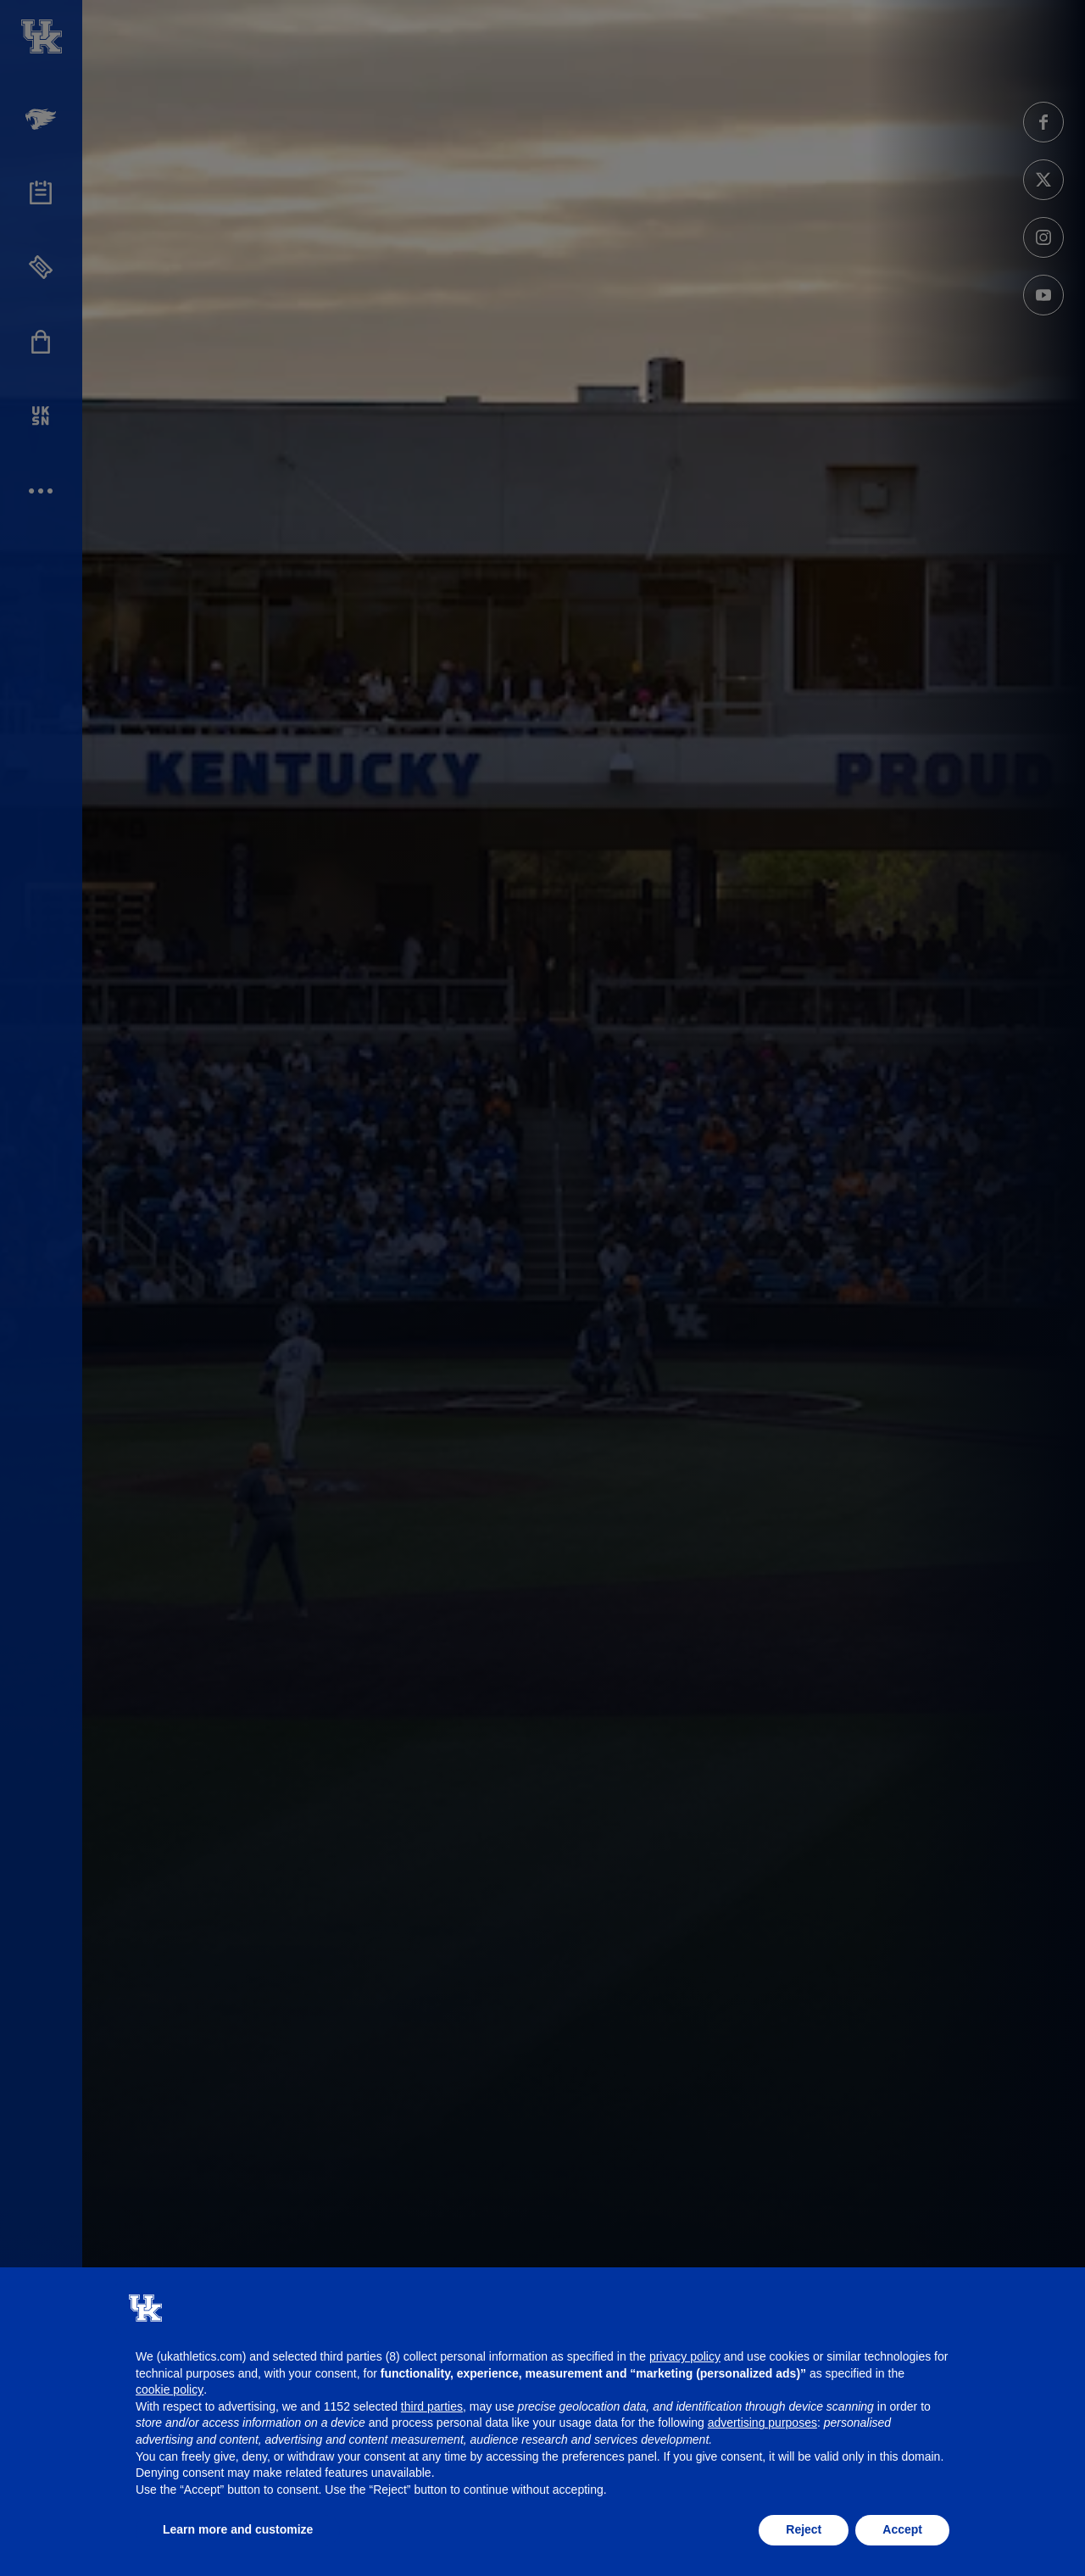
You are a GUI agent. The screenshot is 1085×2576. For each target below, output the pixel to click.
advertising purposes (762, 2422)
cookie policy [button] (169, 2389)
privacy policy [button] (685, 2356)
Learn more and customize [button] (238, 2529)
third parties (432, 2406)
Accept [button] (902, 2529)
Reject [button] (803, 2529)
